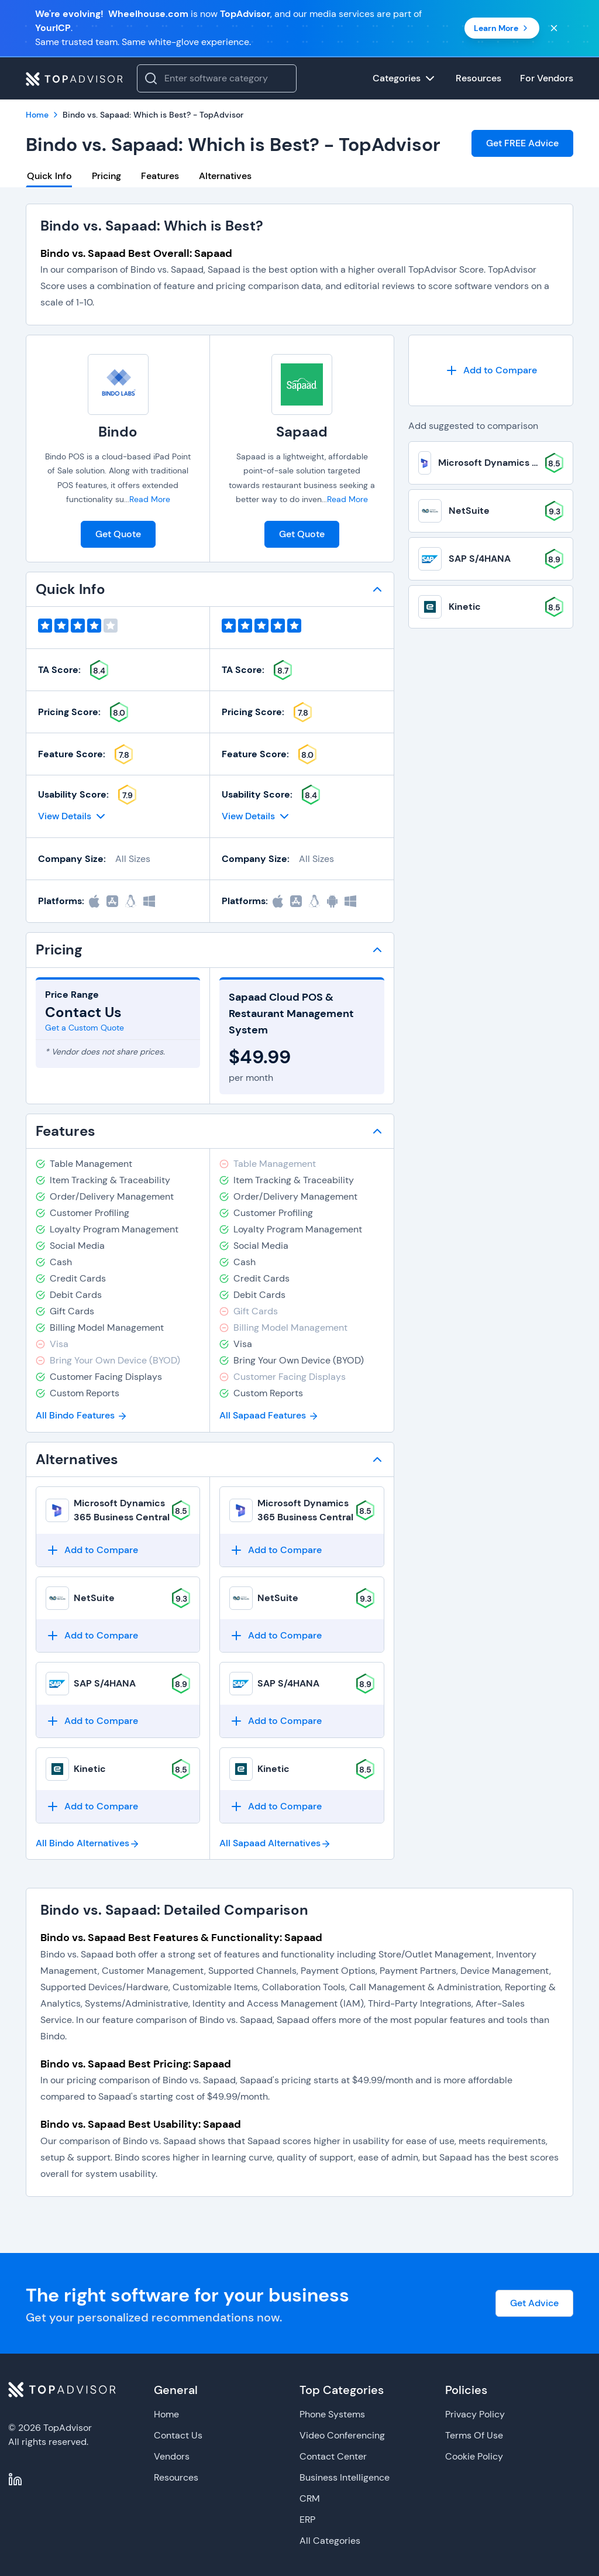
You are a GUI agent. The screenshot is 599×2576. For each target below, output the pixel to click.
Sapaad (302, 432)
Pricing (106, 176)
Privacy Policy (475, 2414)
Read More (149, 499)
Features (160, 176)
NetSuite (94, 1598)
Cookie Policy (474, 2456)
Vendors (172, 2456)
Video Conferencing (342, 2435)
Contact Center (333, 2456)
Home (166, 2414)
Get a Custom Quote (84, 1027)
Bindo (117, 432)
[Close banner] (554, 28)
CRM (310, 2498)
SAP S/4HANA (105, 1683)
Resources (176, 2477)
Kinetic (90, 1769)
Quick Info (49, 176)
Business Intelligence (345, 2477)
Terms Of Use (474, 2435)
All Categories (330, 2540)
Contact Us (178, 2435)
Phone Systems (332, 2414)
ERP (307, 2519)
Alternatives (225, 176)
